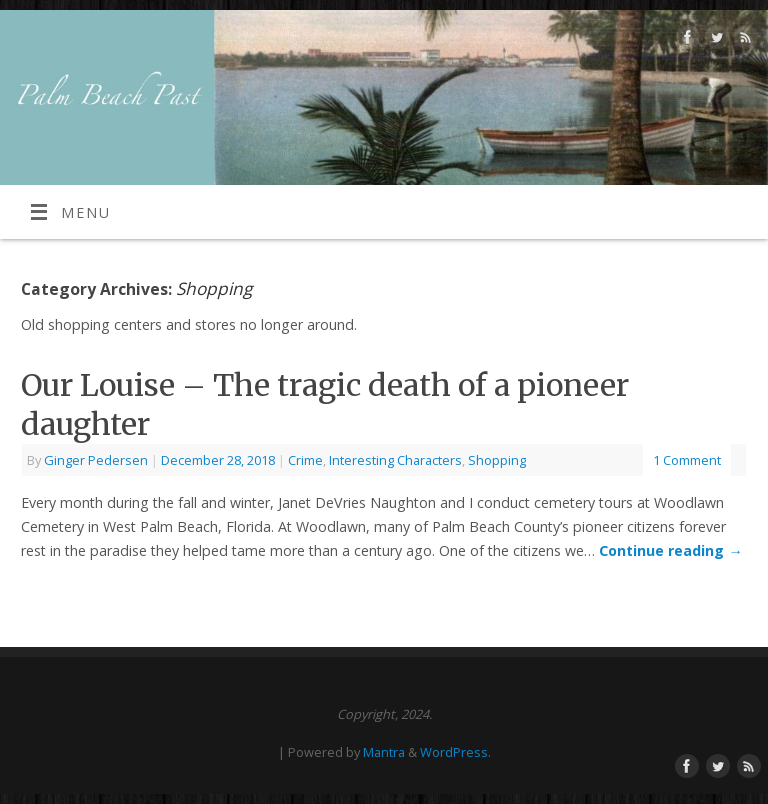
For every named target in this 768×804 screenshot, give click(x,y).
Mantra (384, 752)
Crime (305, 460)
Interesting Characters (395, 460)
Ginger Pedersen (96, 460)
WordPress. (455, 752)
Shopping (497, 460)
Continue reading (670, 550)
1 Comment (687, 460)
